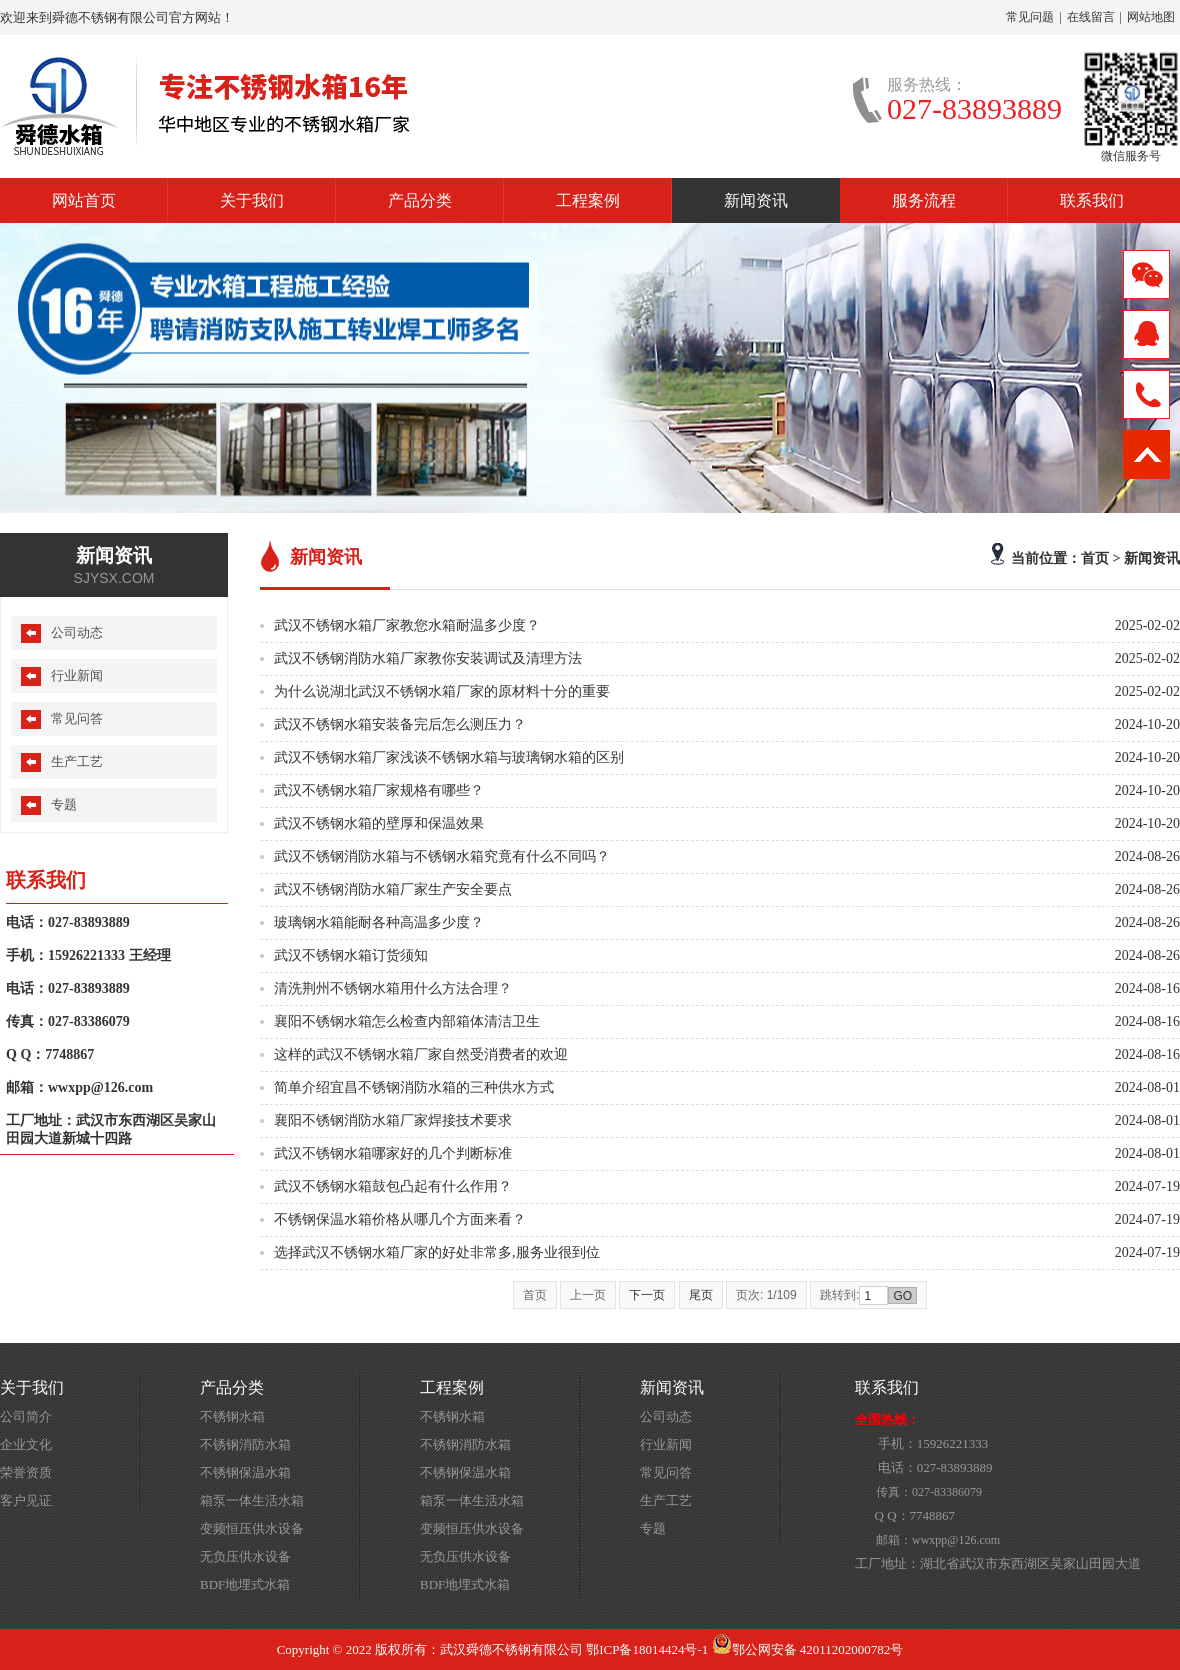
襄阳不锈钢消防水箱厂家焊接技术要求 (393, 1120)
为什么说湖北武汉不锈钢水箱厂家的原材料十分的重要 (442, 691)
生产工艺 (77, 761)
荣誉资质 (26, 1472)
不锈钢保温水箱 (245, 1472)
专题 (64, 804)
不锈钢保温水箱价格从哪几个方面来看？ (400, 1219)
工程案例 (588, 200)
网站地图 (1151, 17)
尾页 (701, 1295)
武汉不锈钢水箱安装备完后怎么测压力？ (400, 724)
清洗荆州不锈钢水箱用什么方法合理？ (393, 988)
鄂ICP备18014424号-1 (647, 1649)
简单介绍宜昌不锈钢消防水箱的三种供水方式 (414, 1087)
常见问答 (77, 718)
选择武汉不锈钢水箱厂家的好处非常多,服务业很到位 (437, 1252)
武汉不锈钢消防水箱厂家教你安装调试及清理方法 (428, 658)
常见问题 (1030, 17)
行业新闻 (77, 675)
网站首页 (84, 200)
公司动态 (77, 632)
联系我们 (1092, 200)
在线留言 (1091, 17)
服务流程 (924, 200)
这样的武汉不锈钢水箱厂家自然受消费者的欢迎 (421, 1054)
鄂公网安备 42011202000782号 (808, 1649)
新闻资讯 (756, 200)
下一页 (647, 1295)
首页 (1095, 558)
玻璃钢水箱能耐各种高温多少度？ (379, 922)
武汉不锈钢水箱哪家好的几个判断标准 (393, 1153)
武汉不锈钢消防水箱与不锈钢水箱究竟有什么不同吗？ (442, 856)
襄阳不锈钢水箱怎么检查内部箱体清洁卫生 (407, 1021)
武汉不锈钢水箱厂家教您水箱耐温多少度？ (407, 625)
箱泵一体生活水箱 (252, 1500)
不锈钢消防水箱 (245, 1444)
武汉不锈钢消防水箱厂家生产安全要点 (393, 889)
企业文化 (26, 1444)
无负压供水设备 (245, 1556)
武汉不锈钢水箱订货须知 (351, 955)
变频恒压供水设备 (252, 1528)
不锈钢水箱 (232, 1416)
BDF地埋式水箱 (245, 1584)
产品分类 (420, 200)
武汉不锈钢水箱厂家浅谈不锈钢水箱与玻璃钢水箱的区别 (449, 757)
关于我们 (252, 200)
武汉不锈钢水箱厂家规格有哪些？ (379, 790)
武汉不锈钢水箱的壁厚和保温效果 (379, 823)
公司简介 (26, 1416)
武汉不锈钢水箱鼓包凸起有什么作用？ (393, 1186)
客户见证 (26, 1500)
